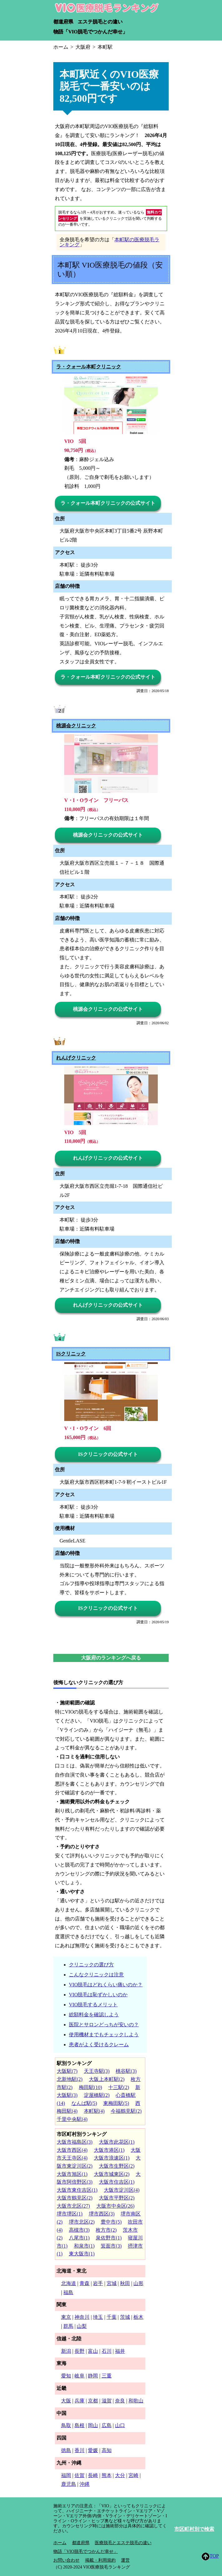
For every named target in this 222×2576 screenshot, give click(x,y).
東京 (66, 2317)
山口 (120, 2425)
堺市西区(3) (102, 2213)
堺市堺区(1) (70, 2213)
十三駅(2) (118, 2087)
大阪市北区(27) (73, 2206)
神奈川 (82, 2317)
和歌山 (135, 2400)
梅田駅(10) (90, 2087)
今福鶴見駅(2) (126, 2111)
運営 (125, 2560)
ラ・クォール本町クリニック (88, 366)
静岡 (93, 2375)
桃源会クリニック (76, 725)
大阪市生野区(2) (117, 2166)
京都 (93, 2400)
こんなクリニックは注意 (96, 1974)
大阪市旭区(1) (72, 2174)
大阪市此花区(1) (117, 2142)
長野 (79, 2351)
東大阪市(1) (82, 2253)
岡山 (93, 2425)
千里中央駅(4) (72, 2119)
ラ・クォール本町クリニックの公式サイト (107, 503)
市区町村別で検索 (194, 2529)
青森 (84, 2283)
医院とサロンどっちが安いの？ (104, 2024)
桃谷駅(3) (126, 2071)
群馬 (68, 2326)
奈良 (120, 2400)
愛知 (66, 2375)
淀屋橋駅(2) (97, 2095)
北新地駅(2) (70, 2079)
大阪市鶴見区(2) (75, 2197)
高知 (107, 2450)
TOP (210, 2556)
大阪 (66, 2400)
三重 (107, 2375)
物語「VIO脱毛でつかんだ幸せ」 (90, 31)
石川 (107, 2351)
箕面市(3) (111, 2246)
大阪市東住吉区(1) (77, 2190)
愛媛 (93, 2450)
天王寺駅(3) (97, 2071)
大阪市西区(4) (72, 2150)
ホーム (59, 2542)
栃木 (138, 2317)
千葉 (112, 2317)
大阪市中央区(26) (115, 2206)
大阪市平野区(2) (117, 2197)
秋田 (125, 2283)
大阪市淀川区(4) (122, 2190)
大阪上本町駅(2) (107, 2079)
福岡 (66, 2475)
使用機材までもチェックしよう (104, 2034)
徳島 (66, 2450)
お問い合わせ (66, 2560)
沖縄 (84, 2484)
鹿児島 (68, 2484)
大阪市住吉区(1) (117, 2182)
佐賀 (79, 2475)
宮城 (112, 2283)
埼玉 (98, 2317)
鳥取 (66, 2425)
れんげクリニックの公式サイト (108, 1158)
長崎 (93, 2475)
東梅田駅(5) (116, 2103)
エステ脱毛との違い (100, 21)
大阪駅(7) (67, 2071)
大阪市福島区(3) (75, 2142)
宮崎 (133, 2475)
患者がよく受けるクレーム (99, 2044)
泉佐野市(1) (109, 2237)
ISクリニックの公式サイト (108, 1454)
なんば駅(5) (84, 2103)
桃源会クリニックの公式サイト (108, 835)
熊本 (107, 2475)
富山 (93, 2351)
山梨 (82, 2326)
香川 (79, 2450)
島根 (79, 2425)
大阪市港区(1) (109, 2150)
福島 (68, 2292)
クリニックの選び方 (91, 1964)
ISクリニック (71, 1353)
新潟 (66, 2351)
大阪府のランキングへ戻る (111, 1657)
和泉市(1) (84, 2246)
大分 (120, 2475)
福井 (120, 2351)
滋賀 (107, 2400)
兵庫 (79, 2400)
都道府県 (63, 21)
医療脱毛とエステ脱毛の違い (123, 2542)
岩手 (98, 2283)
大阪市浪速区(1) (112, 2158)
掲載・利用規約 (100, 2560)
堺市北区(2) (82, 2222)
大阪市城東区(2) (112, 2174)
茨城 (125, 2317)
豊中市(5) (111, 2222)
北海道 (68, 2283)
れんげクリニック (76, 1057)
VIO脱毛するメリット (93, 2004)
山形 (138, 2283)
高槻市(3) (79, 2230)
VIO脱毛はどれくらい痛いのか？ (105, 1984)
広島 (107, 2425)
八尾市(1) (79, 2237)
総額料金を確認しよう (94, 2014)
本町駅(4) (94, 2111)
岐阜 (79, 2375)
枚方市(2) (106, 2230)
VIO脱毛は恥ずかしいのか (98, 1994)
